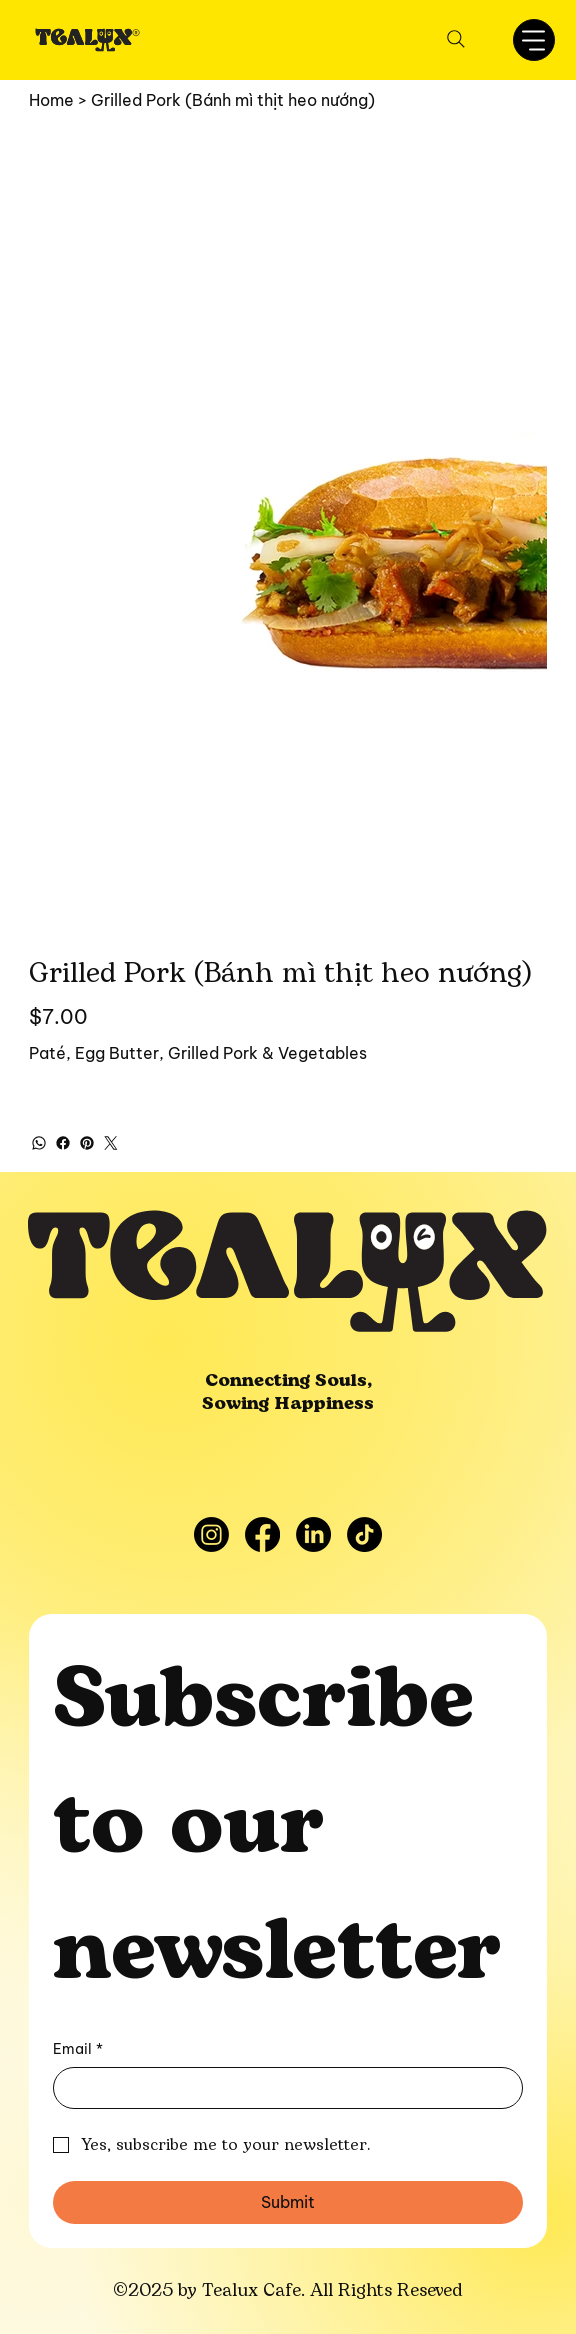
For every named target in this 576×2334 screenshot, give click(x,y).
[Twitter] (111, 1143)
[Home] (51, 100)
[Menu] (534, 40)
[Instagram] (211, 1534)
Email (78, 2050)
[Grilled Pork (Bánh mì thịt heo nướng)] (233, 100)
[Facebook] (63, 1143)
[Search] (456, 39)
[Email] (282, 2088)
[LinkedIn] (313, 1534)
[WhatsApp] (39, 1143)
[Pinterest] (87, 1143)
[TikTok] (364, 1534)
